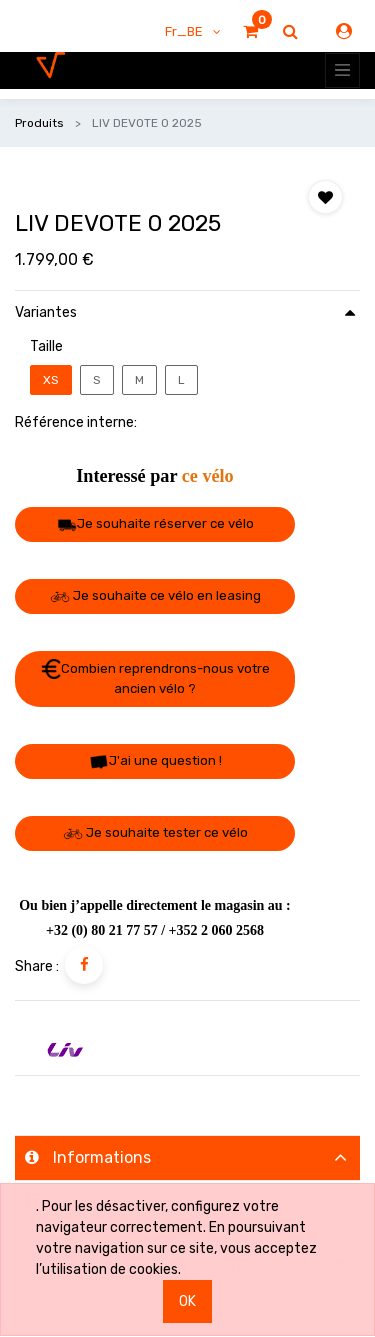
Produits (39, 123)
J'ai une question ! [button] (155, 761)
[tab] (187, 1157)
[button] (325, 197)
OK (187, 1301)
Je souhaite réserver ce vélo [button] (155, 524)
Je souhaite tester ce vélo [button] (155, 832)
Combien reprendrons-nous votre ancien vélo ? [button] (155, 677)
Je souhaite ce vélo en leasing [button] (155, 595)
